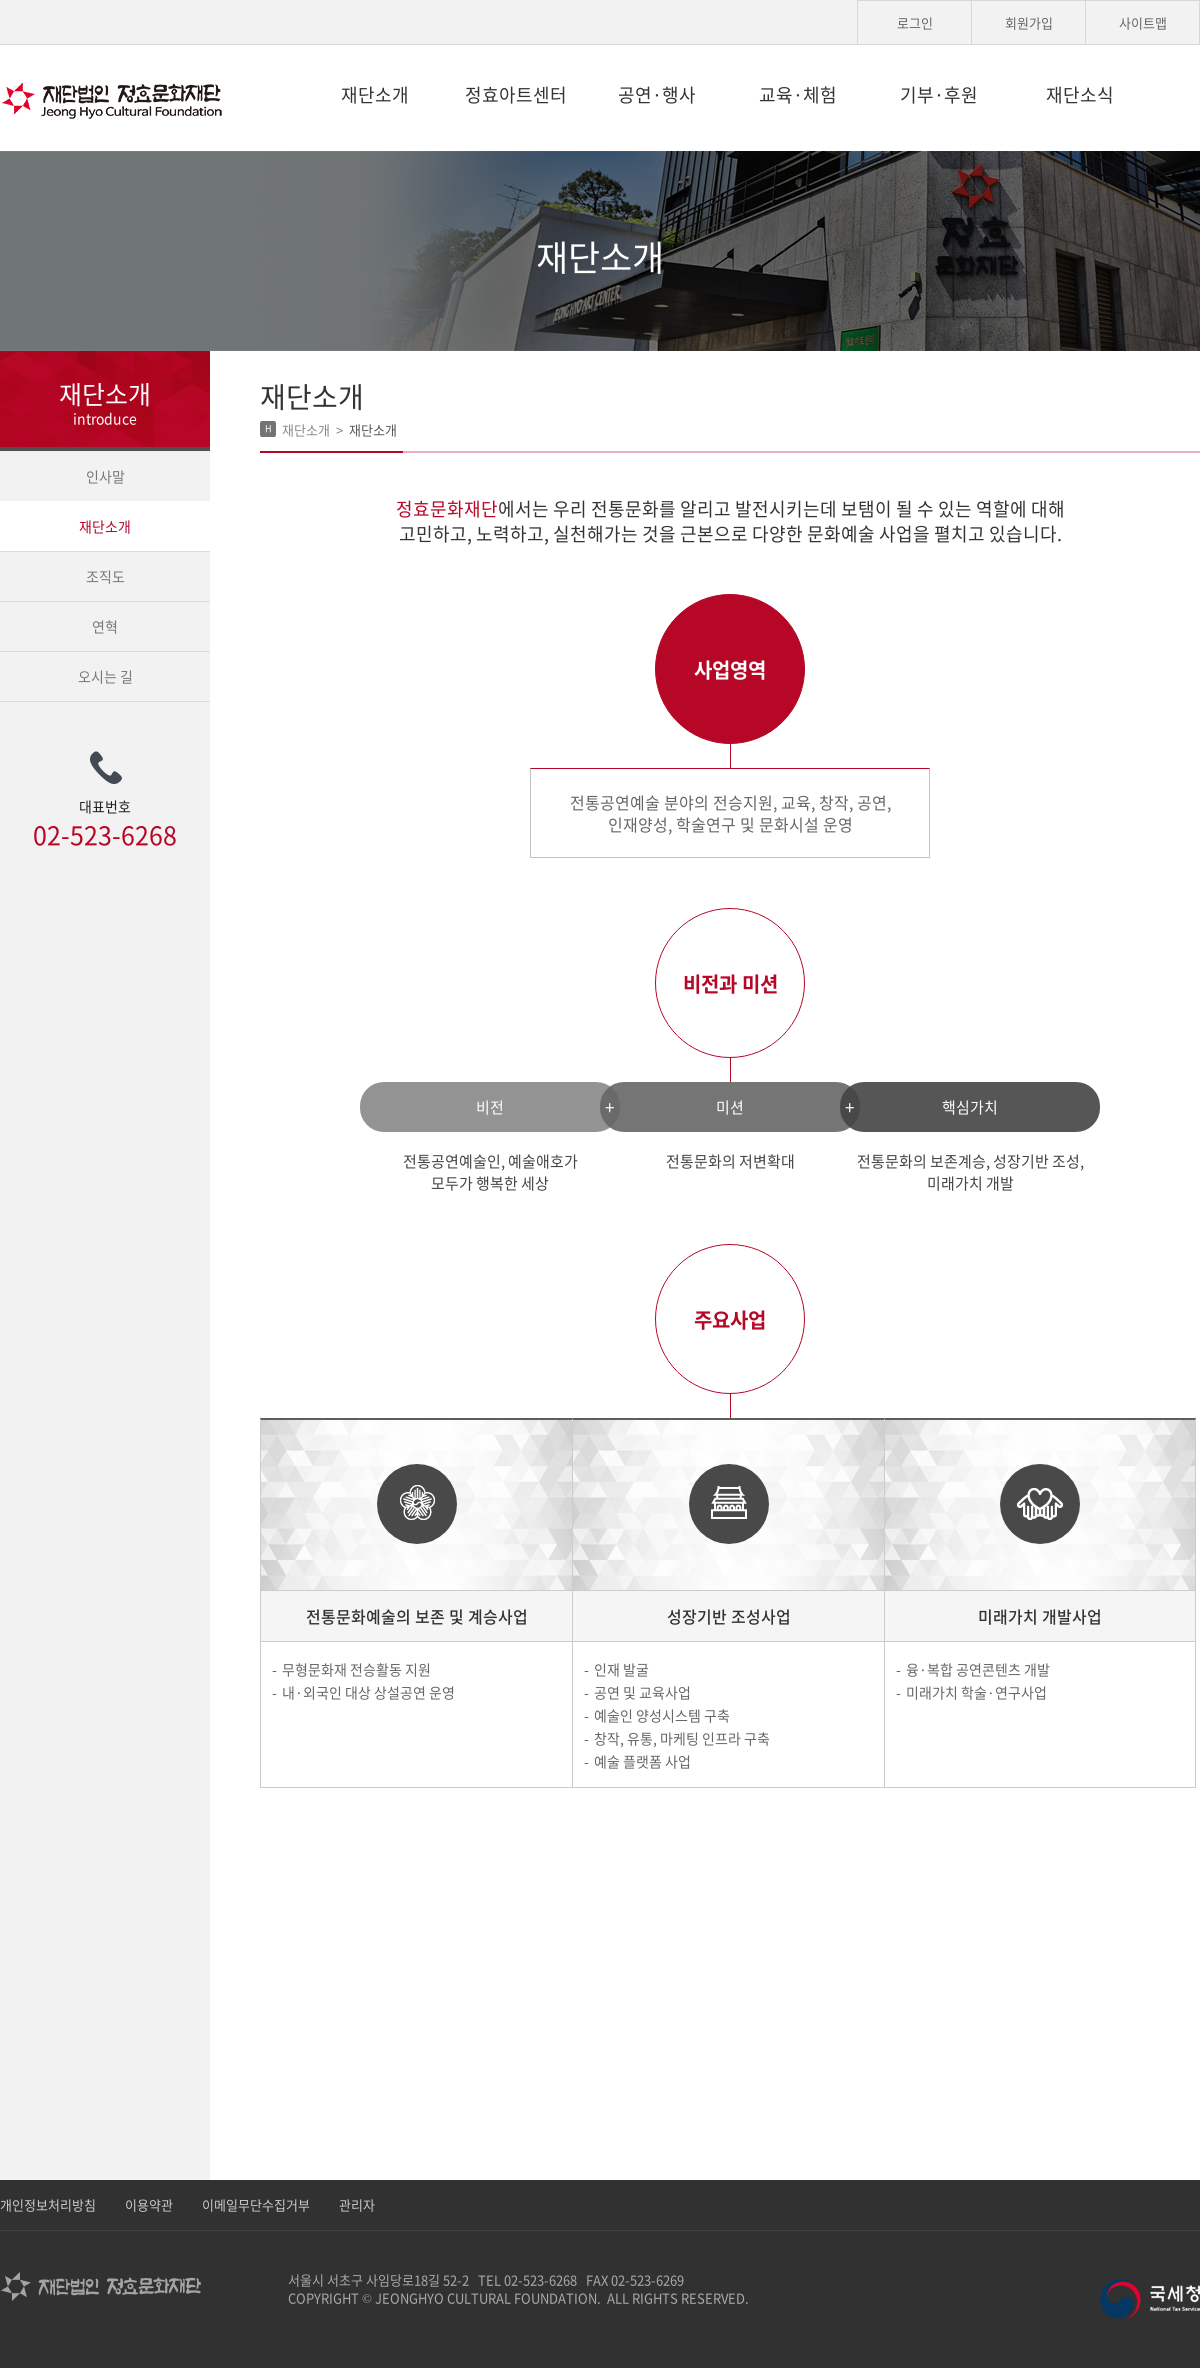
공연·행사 (657, 94)
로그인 (915, 22)
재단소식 (1080, 94)
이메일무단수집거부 (256, 2204)
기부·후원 (939, 94)
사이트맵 (1143, 22)
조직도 (105, 576)
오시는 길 (105, 676)
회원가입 (1029, 22)
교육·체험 (798, 94)
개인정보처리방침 (48, 2204)
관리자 (357, 2204)
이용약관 (149, 2204)
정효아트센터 (516, 94)
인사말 (105, 476)
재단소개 (375, 94)
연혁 (105, 626)
